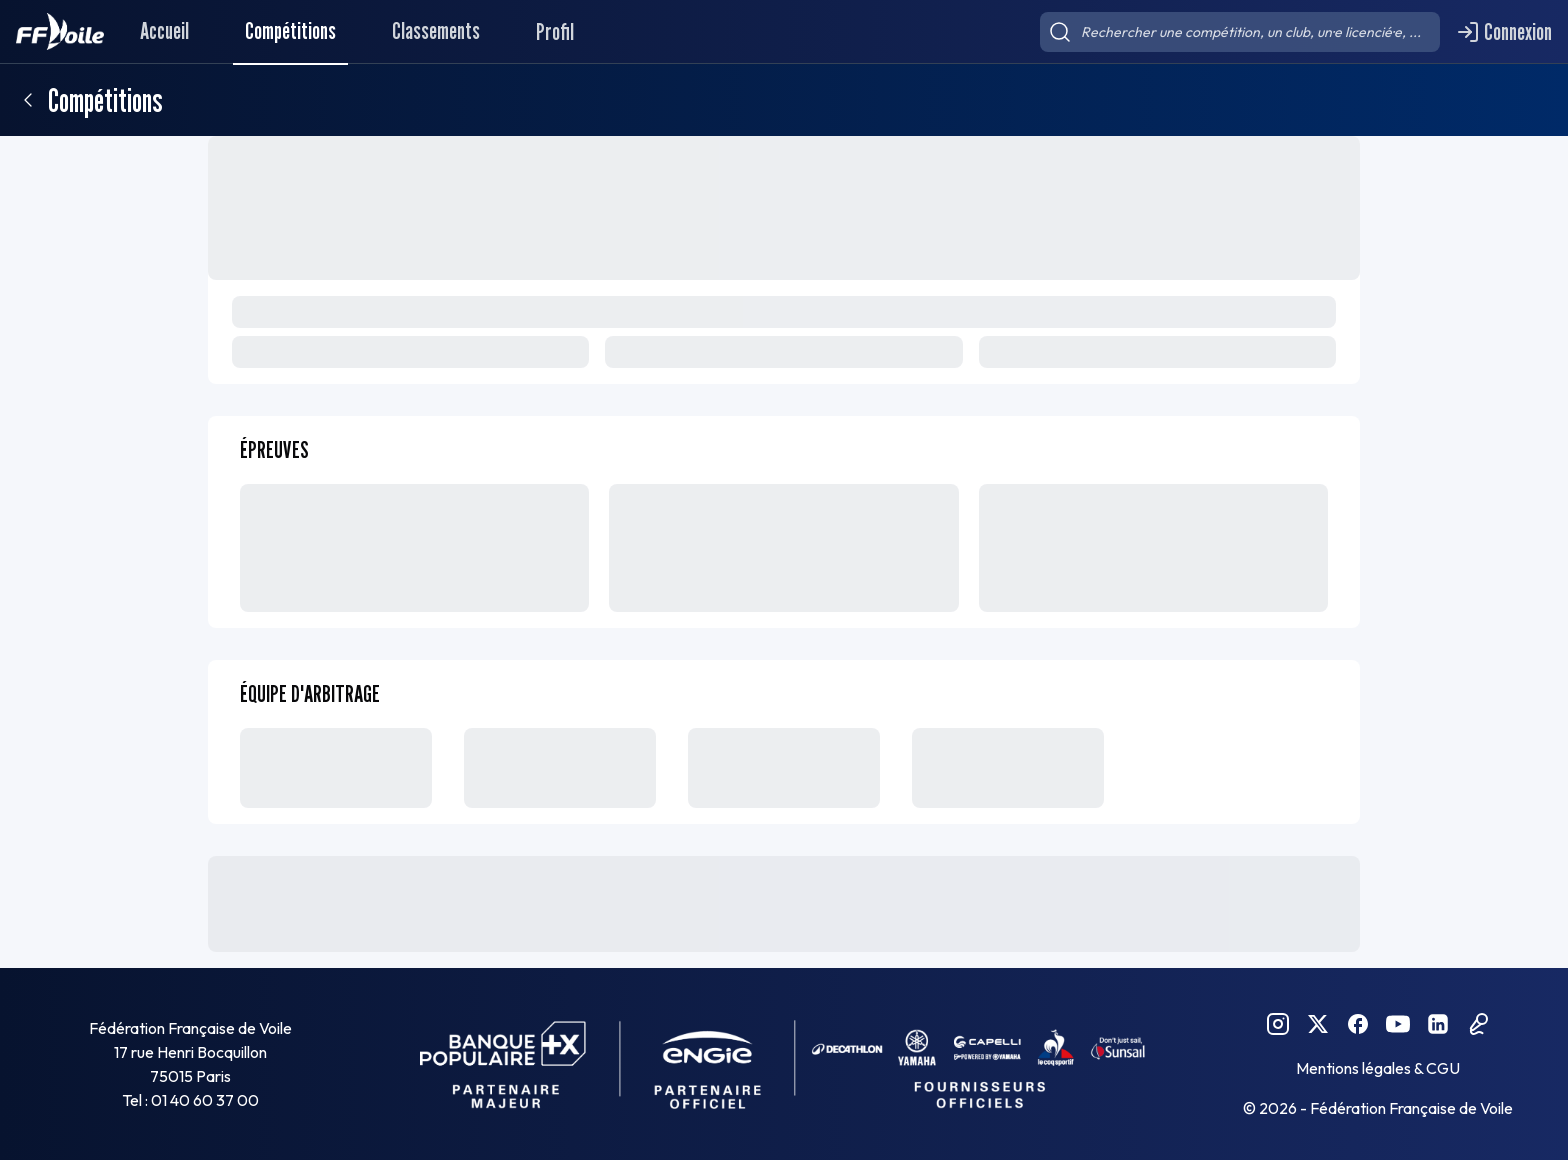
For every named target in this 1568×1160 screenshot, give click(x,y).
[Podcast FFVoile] (1478, 1024)
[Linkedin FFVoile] (1438, 1024)
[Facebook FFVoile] (1358, 1024)
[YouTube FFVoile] (1398, 1024)
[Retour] (28, 100)
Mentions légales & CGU (1378, 1068)
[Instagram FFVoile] (1278, 1024)
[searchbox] (1240, 32)
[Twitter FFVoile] (1318, 1024)
